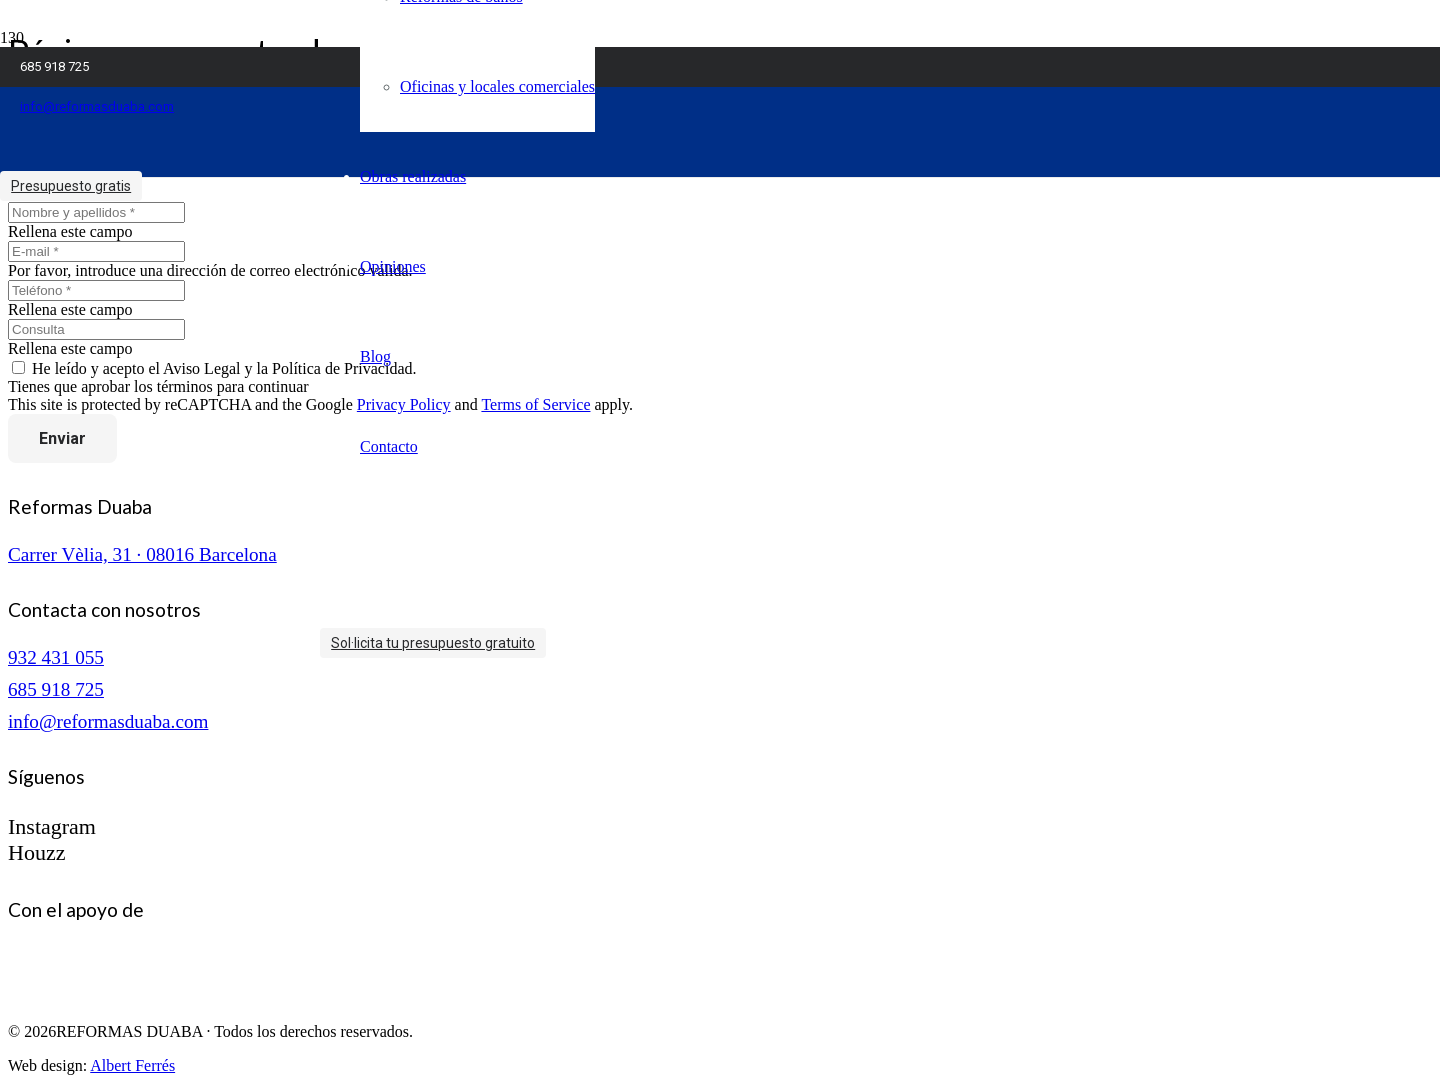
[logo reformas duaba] (170, 193)
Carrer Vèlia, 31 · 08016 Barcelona (142, 554)
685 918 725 (56, 689)
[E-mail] (96, 251)
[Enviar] (62, 438)
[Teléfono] (96, 290)
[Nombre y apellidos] (96, 212)
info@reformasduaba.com (108, 721)
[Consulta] (96, 329)
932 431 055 (56, 657)
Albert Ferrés (132, 1065)
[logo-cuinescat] (108, 997)
